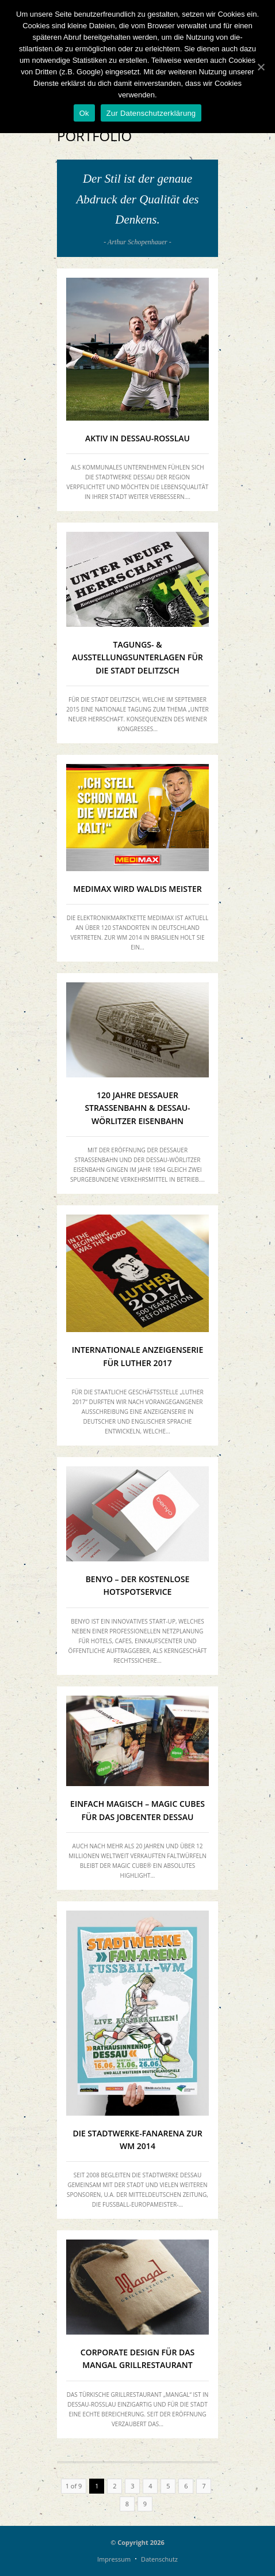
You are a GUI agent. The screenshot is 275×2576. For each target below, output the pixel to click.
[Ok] (260, 67)
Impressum (114, 2559)
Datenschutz (159, 2559)
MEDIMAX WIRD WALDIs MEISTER (137, 888)
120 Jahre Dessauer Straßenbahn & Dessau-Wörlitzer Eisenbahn (137, 1108)
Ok (84, 113)
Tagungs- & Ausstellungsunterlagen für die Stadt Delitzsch (137, 657)
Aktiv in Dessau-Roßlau (137, 438)
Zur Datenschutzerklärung (151, 113)
